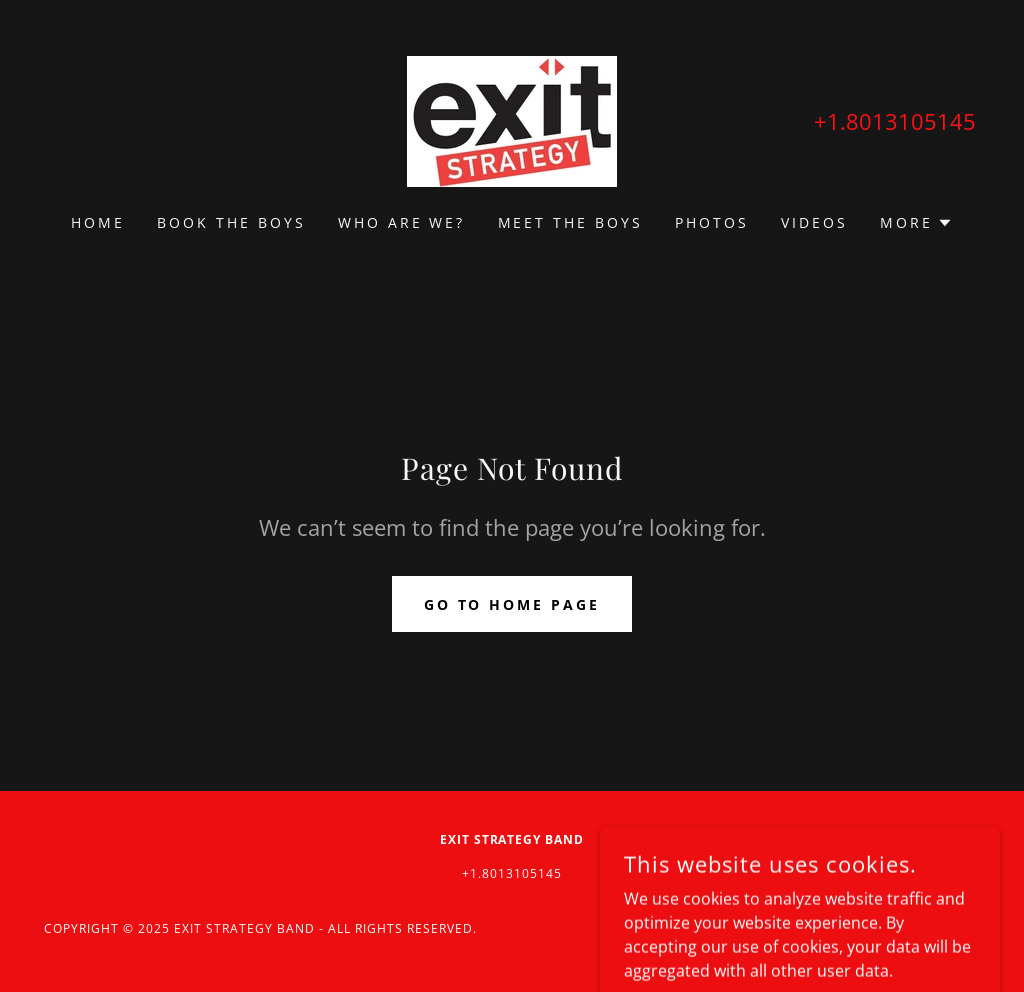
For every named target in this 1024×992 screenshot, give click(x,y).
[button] (916, 223)
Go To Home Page (512, 604)
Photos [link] (712, 222)
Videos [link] (814, 222)
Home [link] (98, 222)
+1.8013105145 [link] (895, 121)
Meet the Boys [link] (571, 222)
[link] (512, 120)
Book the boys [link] (231, 222)
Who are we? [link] (402, 222)
